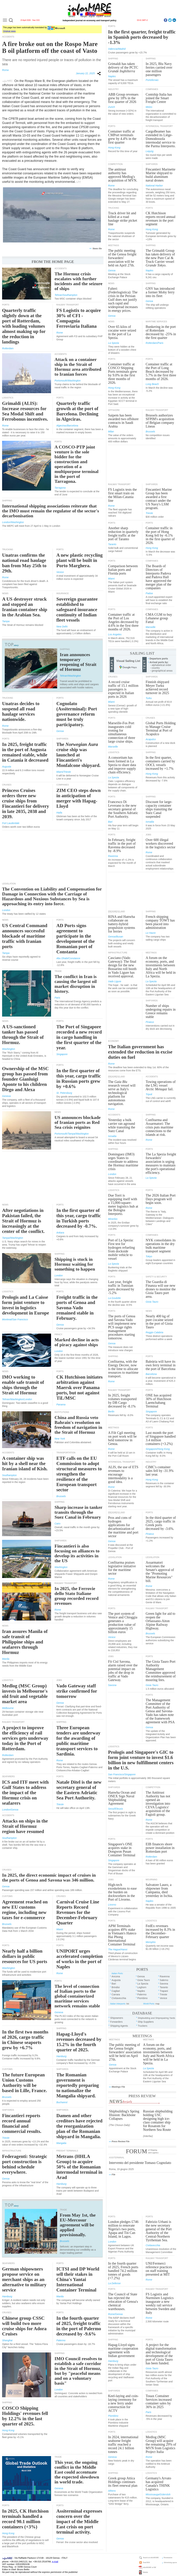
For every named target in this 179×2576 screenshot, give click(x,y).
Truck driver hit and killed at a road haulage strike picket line (122, 218)
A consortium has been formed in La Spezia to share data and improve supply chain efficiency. (122, 765)
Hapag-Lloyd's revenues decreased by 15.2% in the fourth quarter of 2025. (78, 2041)
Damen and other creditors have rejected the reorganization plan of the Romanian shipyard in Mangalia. (79, 2126)
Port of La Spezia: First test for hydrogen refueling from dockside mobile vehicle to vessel (121, 1249)
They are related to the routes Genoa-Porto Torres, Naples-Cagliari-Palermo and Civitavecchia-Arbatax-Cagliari (79, 1767)
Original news (9, 31)
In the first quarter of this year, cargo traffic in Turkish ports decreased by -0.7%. (78, 1218)
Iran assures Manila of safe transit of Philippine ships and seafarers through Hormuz (25, 1642)
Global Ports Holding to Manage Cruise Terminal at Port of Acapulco (161, 728)
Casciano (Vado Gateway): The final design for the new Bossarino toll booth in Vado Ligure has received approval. (122, 967)
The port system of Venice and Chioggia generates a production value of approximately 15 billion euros (122, 1623)
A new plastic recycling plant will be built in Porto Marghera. (79, 560)
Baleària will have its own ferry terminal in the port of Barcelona (161, 1365)
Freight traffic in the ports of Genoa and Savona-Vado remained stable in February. (77, 1308)
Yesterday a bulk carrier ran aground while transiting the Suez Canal (121, 1125)
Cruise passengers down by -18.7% (75, 2344)
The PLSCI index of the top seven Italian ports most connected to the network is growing (76, 2019)
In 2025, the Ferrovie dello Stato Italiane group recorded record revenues (77, 1596)
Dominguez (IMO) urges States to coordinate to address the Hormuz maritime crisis (123, 1161)
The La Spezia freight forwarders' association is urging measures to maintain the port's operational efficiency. (161, 1163)
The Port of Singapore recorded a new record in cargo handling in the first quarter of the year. (79, 1037)
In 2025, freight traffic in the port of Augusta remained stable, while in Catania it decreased (25, 752)
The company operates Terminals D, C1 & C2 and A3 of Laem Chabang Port (160, 1418)
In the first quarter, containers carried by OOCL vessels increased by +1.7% (160, 763)
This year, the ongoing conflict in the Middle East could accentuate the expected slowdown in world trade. (77, 2472)
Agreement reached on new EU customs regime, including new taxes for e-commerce (25, 1909)
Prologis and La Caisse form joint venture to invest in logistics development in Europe (25, 1305)
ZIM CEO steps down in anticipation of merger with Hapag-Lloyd (78, 798)
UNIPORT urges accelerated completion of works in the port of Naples (79, 1958)
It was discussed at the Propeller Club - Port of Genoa (120, 1548)
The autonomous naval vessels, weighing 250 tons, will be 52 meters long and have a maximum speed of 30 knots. (161, 195)
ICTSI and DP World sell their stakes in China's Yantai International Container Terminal (77, 2279)
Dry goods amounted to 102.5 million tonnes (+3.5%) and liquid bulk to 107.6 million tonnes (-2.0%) (77, 1099)
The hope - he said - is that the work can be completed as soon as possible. (122, 988)
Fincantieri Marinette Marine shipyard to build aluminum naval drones (160, 174)
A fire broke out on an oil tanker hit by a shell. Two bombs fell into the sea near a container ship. (24, 1844)
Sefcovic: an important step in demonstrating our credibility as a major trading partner (78, 2249)
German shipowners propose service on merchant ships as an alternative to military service (24, 2279)
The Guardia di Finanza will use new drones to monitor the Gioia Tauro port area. (161, 1289)
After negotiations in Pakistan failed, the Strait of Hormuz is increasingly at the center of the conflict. (23, 1221)
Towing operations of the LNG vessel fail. (161, 1085)
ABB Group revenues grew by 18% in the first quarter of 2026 (123, 98)
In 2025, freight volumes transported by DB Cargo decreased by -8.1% (122, 1400)
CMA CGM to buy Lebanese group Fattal (159, 618)
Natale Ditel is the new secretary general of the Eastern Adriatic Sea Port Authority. (79, 1789)
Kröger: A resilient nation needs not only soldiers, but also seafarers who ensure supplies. (23, 2303)
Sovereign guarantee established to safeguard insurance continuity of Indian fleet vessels (77, 609)
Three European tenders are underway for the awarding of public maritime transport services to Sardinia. (78, 1741)
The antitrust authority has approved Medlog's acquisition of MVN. (122, 174)
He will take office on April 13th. (73, 1808)
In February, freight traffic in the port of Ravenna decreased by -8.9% (122, 845)
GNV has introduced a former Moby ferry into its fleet (160, 292)
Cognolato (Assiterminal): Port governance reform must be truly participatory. (76, 714)
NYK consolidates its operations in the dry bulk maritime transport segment (161, 1245)
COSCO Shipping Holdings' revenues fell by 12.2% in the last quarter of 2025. (25, 2415)
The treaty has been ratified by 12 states (24, 913)
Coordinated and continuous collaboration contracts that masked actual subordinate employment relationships (159, 862)
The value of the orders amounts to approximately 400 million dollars (122, 438)
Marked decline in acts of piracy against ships (77, 1342)
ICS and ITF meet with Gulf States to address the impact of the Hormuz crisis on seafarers (25, 1792)
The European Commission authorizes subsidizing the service (160, 1640)
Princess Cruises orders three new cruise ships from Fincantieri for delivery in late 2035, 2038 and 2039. (25, 803)
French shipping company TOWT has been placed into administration (160, 922)
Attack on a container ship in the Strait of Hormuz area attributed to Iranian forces (78, 367)
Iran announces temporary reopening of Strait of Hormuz (78, 662)
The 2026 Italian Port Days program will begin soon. (161, 1199)
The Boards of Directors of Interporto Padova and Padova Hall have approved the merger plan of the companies (158, 577)
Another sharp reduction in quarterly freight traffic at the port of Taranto (123, 533)
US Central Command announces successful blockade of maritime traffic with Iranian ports (24, 936)
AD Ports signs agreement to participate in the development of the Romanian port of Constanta (75, 938)
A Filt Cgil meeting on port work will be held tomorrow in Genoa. (122, 1438)
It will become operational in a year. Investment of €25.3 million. (161, 1380)
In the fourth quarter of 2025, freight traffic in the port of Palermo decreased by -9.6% (78, 2326)
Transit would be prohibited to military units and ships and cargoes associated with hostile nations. (79, 684)
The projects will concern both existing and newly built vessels (121, 943)
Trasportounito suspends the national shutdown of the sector (121, 236)
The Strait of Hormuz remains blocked (22, 625)
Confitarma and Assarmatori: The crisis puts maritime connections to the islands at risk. (159, 1127)
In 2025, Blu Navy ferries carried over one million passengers (159, 69)
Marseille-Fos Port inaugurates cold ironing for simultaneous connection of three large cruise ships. (121, 732)
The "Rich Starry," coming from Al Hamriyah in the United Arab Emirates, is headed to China (24, 1055)
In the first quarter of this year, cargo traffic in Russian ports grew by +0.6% (78, 1078)
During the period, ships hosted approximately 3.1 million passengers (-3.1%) (76, 1936)
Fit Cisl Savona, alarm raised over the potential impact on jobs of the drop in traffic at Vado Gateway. (123, 1671)
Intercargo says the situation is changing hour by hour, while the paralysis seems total (76, 1282)
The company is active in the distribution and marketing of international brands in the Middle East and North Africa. (159, 637)
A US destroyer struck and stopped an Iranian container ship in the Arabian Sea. (24, 606)
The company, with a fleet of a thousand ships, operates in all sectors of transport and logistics (24, 1102)
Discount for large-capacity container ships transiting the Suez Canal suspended (159, 809)
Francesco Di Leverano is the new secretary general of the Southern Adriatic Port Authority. (123, 809)
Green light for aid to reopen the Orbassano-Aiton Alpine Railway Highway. (160, 1621)
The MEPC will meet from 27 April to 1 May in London (31, 525)
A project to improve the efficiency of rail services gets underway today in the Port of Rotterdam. (25, 1738)
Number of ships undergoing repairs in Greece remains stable (161, 1011)
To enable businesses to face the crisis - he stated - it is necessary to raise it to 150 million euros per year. (25, 432)
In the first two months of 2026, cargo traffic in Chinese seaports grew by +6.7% (25, 2039)
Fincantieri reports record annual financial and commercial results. (21, 2123)
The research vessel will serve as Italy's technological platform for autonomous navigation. (121, 1093)
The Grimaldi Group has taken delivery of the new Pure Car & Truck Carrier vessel (160, 258)
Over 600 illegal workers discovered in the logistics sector (160, 843)
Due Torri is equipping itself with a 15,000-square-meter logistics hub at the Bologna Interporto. (123, 1204)
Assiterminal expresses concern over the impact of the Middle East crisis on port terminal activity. (79, 2521)
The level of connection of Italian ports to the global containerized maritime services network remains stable (77, 1996)
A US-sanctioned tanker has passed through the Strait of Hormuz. (23, 1034)
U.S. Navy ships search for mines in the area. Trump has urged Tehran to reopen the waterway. (24, 1244)
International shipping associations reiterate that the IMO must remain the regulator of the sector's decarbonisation (50, 510)
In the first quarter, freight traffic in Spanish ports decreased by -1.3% (142, 37)
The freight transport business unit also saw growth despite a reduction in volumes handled (78, 1616)
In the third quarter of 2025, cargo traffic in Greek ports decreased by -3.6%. (161, 1523)
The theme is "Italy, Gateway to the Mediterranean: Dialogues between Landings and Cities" (160, 1218)
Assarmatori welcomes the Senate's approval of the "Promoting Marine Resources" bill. (160, 1571)
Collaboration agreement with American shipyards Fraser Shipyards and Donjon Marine (76, 1574)
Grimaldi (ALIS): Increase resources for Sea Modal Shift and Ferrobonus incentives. (25, 411)
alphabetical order (161, 665)
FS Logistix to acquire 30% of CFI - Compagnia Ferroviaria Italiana (78, 318)
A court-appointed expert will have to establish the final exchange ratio (159, 600)
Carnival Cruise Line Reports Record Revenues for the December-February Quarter (77, 1912)
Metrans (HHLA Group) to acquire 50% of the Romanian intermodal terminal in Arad (79, 2167)
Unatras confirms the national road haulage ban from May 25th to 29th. (24, 562)
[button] (175, 20)
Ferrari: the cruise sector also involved (77, 2542)
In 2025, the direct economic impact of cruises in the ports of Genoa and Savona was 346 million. (49, 1878)
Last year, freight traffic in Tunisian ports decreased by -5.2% (121, 1287)
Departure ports (159, 658)
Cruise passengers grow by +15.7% (127, 52)
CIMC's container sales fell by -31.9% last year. (159, 1470)
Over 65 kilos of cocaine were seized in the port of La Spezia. (122, 332)
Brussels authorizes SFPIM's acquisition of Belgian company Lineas (160, 420)
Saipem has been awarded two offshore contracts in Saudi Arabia (123, 420)
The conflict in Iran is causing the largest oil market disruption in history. (76, 984)
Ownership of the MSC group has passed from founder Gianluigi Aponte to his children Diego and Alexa (25, 1079)
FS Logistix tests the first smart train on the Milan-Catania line (122, 495)
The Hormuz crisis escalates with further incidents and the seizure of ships (78, 281)
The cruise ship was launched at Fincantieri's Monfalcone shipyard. (78, 755)
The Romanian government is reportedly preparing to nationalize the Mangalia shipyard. (77, 2085)
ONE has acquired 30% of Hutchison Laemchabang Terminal (158, 1400)
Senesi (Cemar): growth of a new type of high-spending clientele (122, 708)
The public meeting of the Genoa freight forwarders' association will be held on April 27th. (122, 258)
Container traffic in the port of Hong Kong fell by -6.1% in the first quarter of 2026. (160, 535)
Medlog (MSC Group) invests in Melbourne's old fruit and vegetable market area (25, 1693)
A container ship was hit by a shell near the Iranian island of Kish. (25, 1463)
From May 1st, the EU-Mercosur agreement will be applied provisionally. (78, 2225)
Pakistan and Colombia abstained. (73, 1442)
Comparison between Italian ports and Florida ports (123, 569)
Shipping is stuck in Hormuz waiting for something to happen (75, 1264)
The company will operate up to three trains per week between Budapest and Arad (77, 2190)
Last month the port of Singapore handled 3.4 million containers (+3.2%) (161, 1438)
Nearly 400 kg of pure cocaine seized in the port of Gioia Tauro (159, 1321)
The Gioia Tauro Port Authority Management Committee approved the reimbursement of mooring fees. (161, 1671)
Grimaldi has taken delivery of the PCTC (123, 67)
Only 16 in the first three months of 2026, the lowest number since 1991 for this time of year (77, 1357)
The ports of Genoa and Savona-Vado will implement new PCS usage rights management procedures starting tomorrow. (122, 1327)
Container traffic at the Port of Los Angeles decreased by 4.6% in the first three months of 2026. (123, 622)
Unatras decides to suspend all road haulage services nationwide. (20, 711)
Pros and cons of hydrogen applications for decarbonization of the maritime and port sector (123, 1527)
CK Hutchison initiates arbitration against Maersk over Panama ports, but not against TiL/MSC (79, 1387)
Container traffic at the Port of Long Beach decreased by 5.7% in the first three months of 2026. (161, 371)
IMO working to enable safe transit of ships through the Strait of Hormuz (23, 1384)
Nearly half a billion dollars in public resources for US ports (24, 1956)
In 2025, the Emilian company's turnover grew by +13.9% (123, 1225)
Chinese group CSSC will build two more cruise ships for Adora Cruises (24, 2326)
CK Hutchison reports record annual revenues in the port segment (160, 218)
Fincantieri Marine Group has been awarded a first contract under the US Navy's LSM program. (159, 499)
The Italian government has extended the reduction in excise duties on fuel (140, 1052)
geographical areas (162, 670)
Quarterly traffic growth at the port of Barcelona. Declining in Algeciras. (77, 411)
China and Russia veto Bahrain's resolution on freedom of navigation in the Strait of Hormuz (78, 1425)
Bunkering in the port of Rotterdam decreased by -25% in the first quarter (161, 332)
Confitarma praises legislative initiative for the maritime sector (122, 1567)
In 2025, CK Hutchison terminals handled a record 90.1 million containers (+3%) (25, 2518)
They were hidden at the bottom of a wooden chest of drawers (122, 349)
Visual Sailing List (128, 660)
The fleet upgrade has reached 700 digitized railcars (120, 512)
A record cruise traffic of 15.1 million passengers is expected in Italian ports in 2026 (123, 689)
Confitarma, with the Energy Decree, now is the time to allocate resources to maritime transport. (123, 1369)
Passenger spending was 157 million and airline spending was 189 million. (42, 1890)
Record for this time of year (122, 151)
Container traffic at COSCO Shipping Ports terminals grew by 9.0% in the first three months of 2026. (122, 373)
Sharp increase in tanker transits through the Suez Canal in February (78, 1512)
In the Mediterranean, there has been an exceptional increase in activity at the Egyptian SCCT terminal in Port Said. (123, 397)
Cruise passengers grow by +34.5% (75, 1328)
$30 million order (155, 516)
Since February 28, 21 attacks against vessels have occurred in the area (122, 1181)
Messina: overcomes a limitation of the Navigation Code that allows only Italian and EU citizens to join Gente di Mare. (161, 1596)
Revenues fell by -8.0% (120, 1415)
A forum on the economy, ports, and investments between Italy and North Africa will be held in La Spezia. (161, 967)
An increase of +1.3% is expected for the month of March (122, 862)
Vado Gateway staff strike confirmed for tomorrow (76, 1691)
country (156, 667)
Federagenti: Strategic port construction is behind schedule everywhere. (24, 2164)
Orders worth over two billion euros (21, 826)
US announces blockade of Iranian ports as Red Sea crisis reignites (78, 1122)
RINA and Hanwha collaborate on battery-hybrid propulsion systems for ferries (121, 924)
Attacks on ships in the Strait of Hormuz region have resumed (25, 1826)
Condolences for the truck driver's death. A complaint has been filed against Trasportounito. (25, 584)
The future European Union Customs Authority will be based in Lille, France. (24, 2082)
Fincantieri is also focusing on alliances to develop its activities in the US (77, 1553)
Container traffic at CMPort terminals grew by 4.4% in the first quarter (122, 136)
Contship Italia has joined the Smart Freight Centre (159, 98)
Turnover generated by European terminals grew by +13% (161, 236)
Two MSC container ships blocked (73, 298)
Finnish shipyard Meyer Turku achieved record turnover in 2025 (157, 687)
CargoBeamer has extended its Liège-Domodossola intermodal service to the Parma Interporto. (161, 138)
